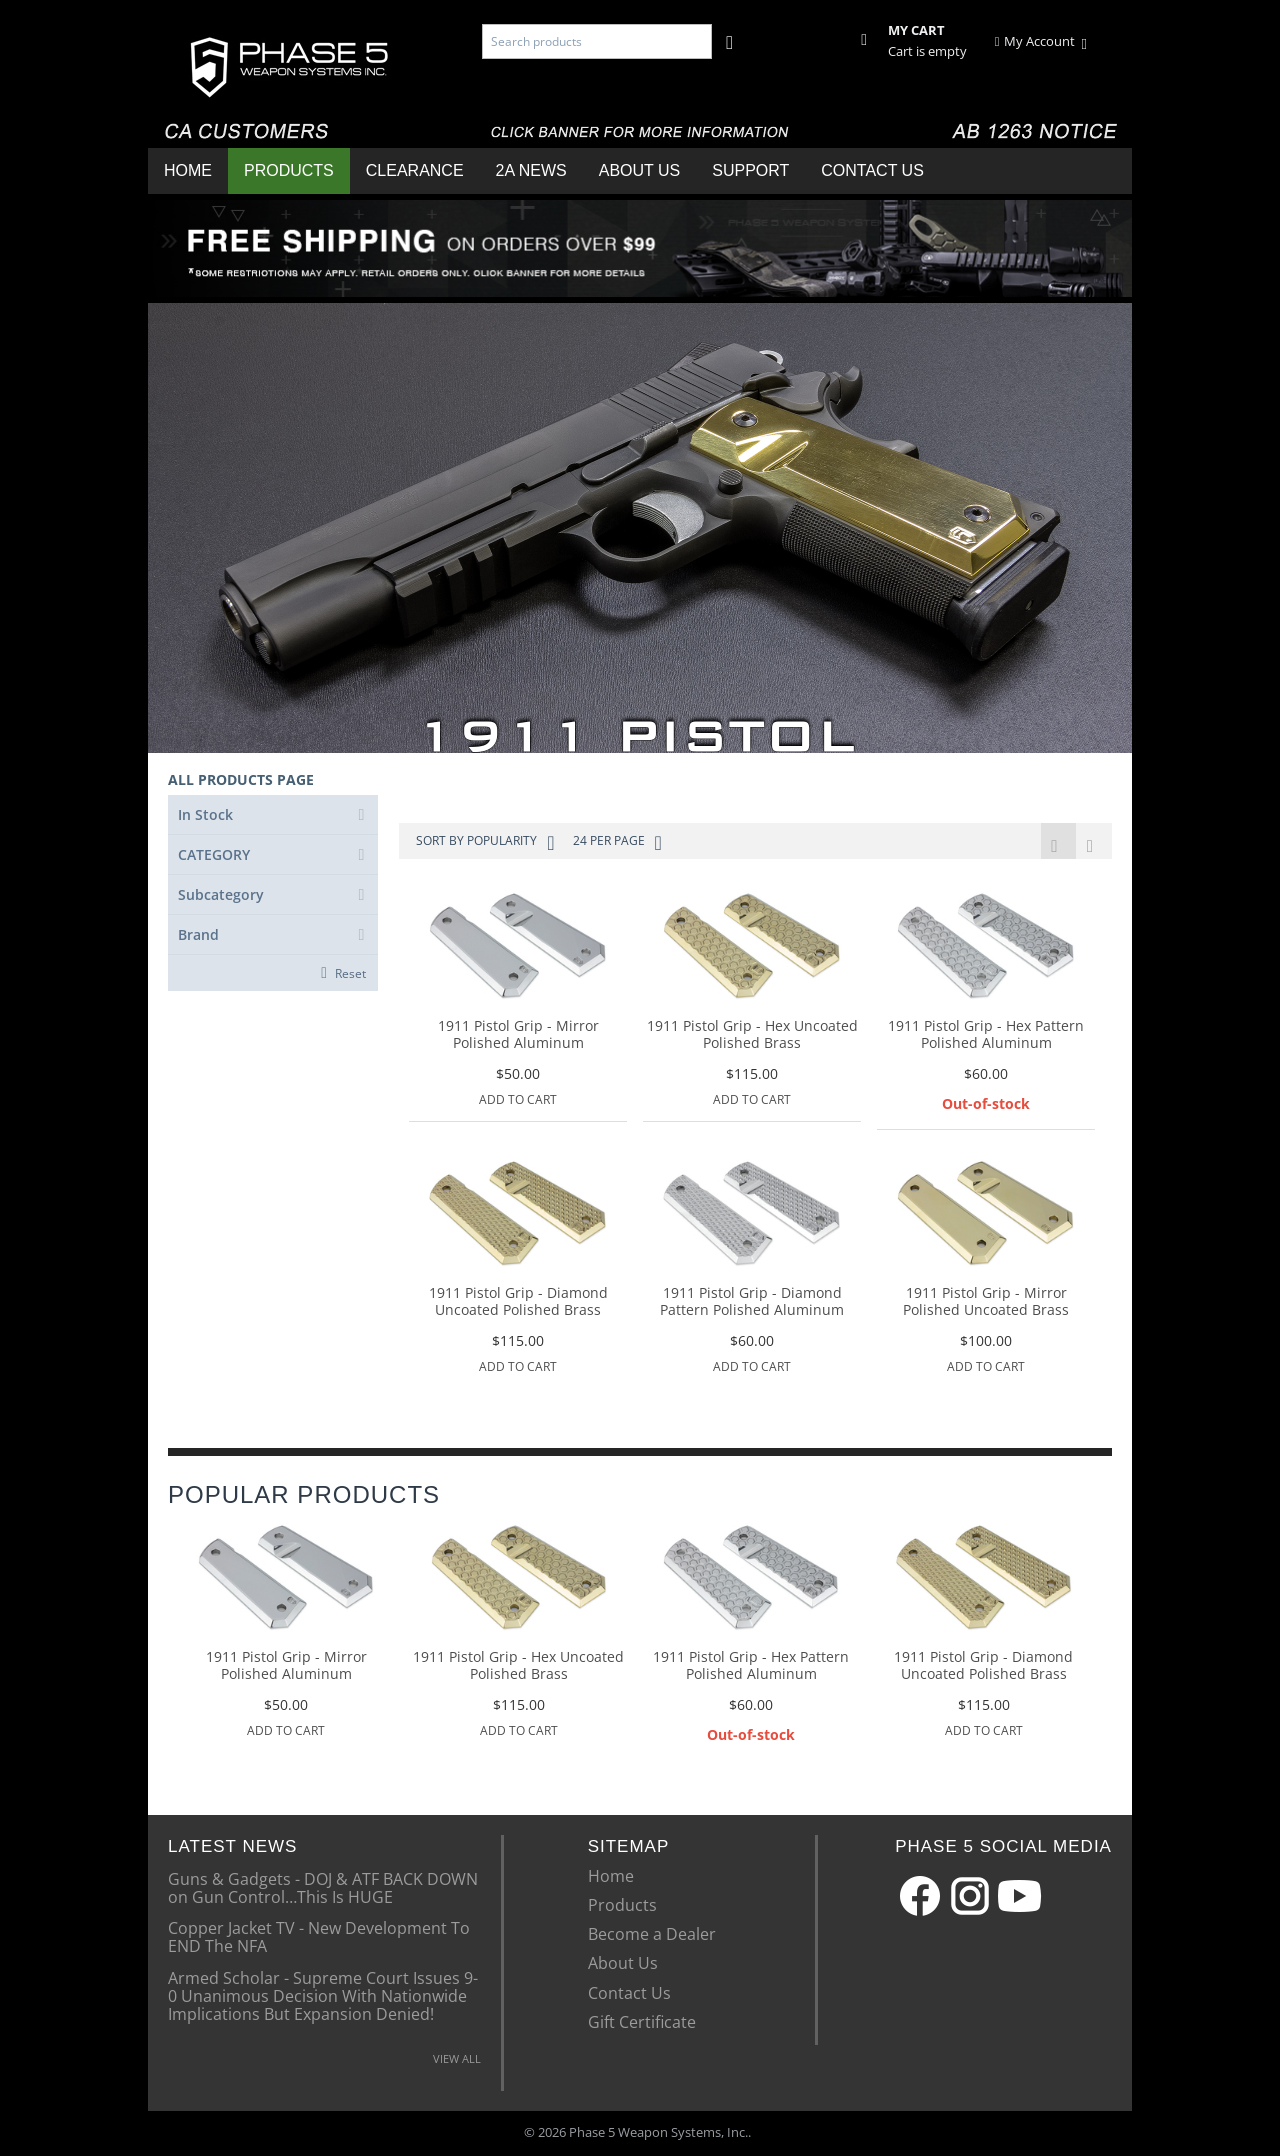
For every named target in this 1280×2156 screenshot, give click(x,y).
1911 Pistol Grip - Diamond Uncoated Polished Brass (518, 1303)
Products (289, 170)
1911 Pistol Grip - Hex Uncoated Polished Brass (752, 1036)
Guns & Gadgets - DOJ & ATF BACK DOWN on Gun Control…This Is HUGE (323, 1888)
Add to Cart (518, 1100)
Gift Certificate (642, 2023)
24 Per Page (617, 843)
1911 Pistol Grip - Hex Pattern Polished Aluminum (986, 1036)
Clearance (415, 170)
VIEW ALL (457, 2059)
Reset (350, 973)
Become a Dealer (652, 1935)
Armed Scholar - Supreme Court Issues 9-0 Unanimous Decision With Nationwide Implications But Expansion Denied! (323, 1996)
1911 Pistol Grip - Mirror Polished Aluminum (518, 1036)
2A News (531, 170)
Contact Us (872, 170)
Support (750, 170)
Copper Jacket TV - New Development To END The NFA (319, 1937)
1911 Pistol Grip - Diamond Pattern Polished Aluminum (752, 1303)
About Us (640, 170)
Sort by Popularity (485, 843)
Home (188, 170)
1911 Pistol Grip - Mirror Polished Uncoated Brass (986, 1303)
